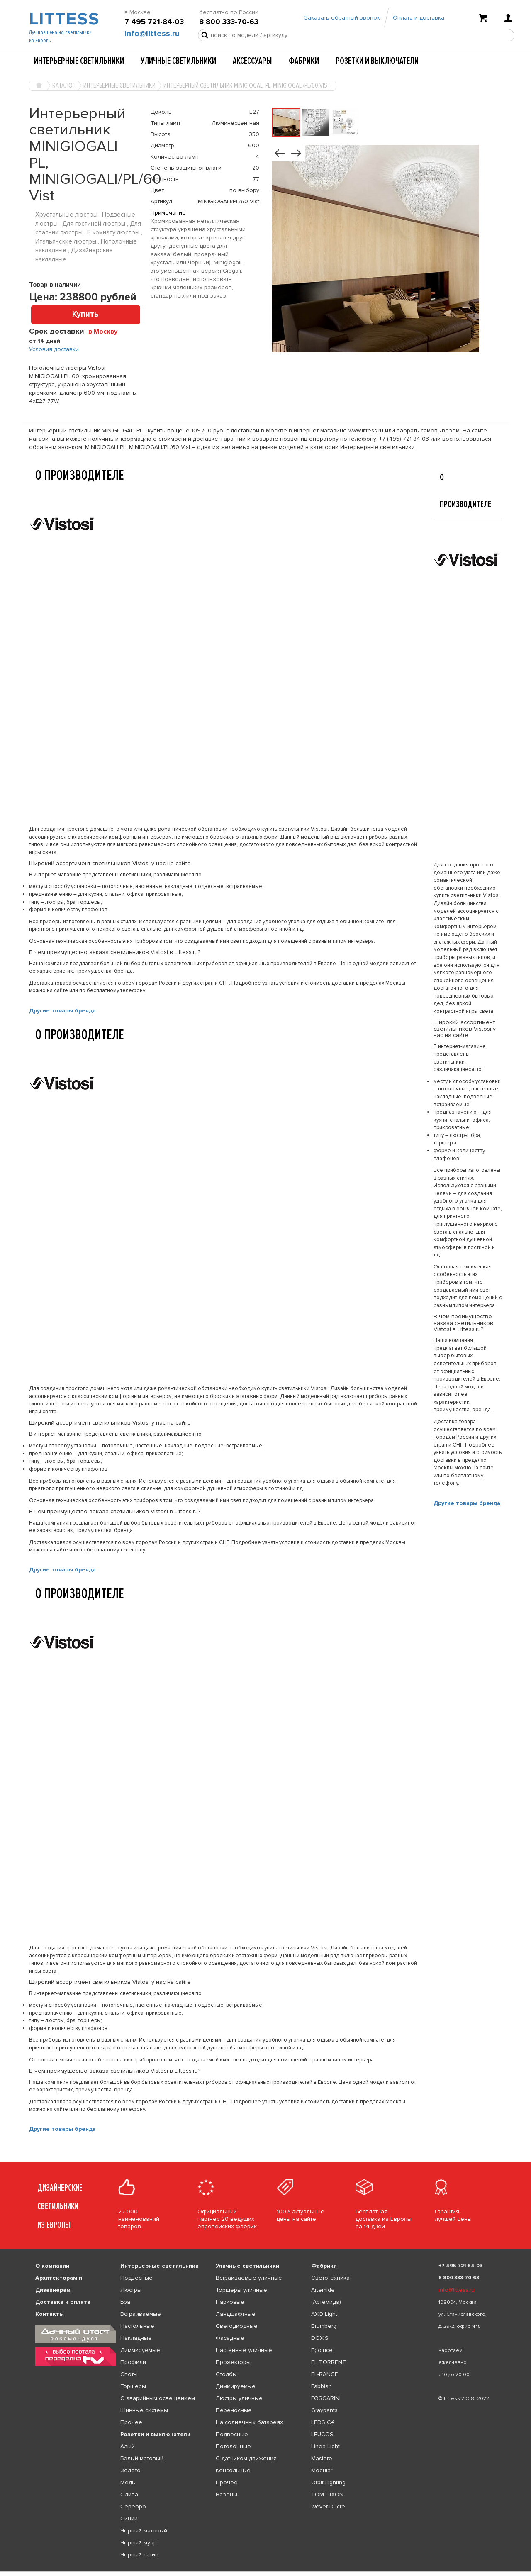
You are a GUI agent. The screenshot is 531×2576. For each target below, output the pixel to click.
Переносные (234, 2410)
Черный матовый (143, 2530)
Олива (129, 2494)
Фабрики (304, 61)
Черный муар (138, 2542)
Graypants (324, 2410)
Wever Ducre (328, 2506)
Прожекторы (233, 2362)
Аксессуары (252, 61)
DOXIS (320, 2338)
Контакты (49, 2313)
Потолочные (233, 2446)
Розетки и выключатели (377, 61)
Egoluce (322, 2350)
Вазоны (226, 2494)
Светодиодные (237, 2326)
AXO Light (324, 2313)
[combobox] (106, 331)
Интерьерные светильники (79, 61)
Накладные (136, 2338)
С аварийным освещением (157, 2398)
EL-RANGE (324, 2374)
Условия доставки (54, 349)
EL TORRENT (328, 2362)
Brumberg (323, 2326)
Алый (127, 2446)
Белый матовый (141, 2458)
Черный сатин (139, 2554)
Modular (321, 2470)
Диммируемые (140, 2350)
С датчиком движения (246, 2458)
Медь (127, 2482)
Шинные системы (144, 2410)
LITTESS (63, 19)
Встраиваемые (140, 2313)
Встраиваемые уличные (249, 2277)
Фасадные (230, 2338)
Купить (85, 314)
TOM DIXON (327, 2494)
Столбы (226, 2374)
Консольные (233, 2470)
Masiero (321, 2458)
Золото (130, 2470)
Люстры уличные (239, 2398)
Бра (125, 2301)
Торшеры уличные (241, 2289)
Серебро (133, 2506)
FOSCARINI (326, 2398)
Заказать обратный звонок (342, 17)
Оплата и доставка (418, 17)
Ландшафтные (236, 2313)
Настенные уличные (244, 2350)
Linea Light (325, 2446)
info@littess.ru (152, 34)
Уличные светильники (178, 61)
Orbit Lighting (328, 2482)
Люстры (130, 2289)
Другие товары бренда (62, 1010)
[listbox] (265, 2571)
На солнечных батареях (249, 2422)
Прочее (131, 2422)
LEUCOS (322, 2434)
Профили (133, 2362)
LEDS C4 (323, 2422)
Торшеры (133, 2386)
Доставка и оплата (62, 2301)
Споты (129, 2374)
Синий (129, 2518)
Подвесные (136, 2277)
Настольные (137, 2326)
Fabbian (321, 2386)
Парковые (230, 2301)
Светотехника (330, 2277)
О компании (52, 2265)
